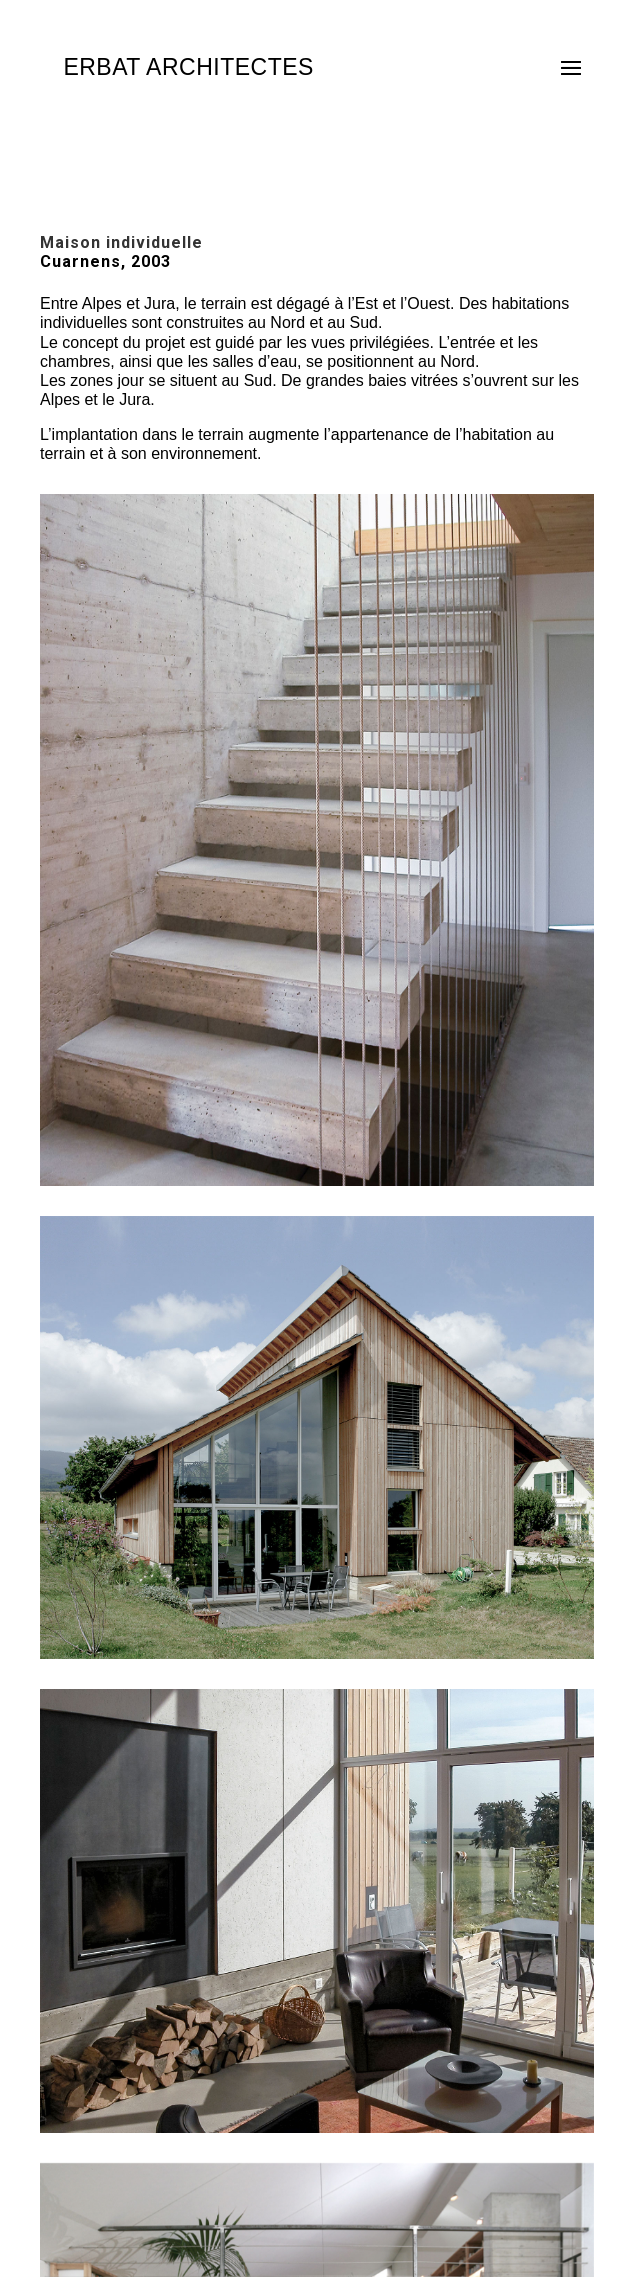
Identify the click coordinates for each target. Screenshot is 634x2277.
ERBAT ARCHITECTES (188, 67)
